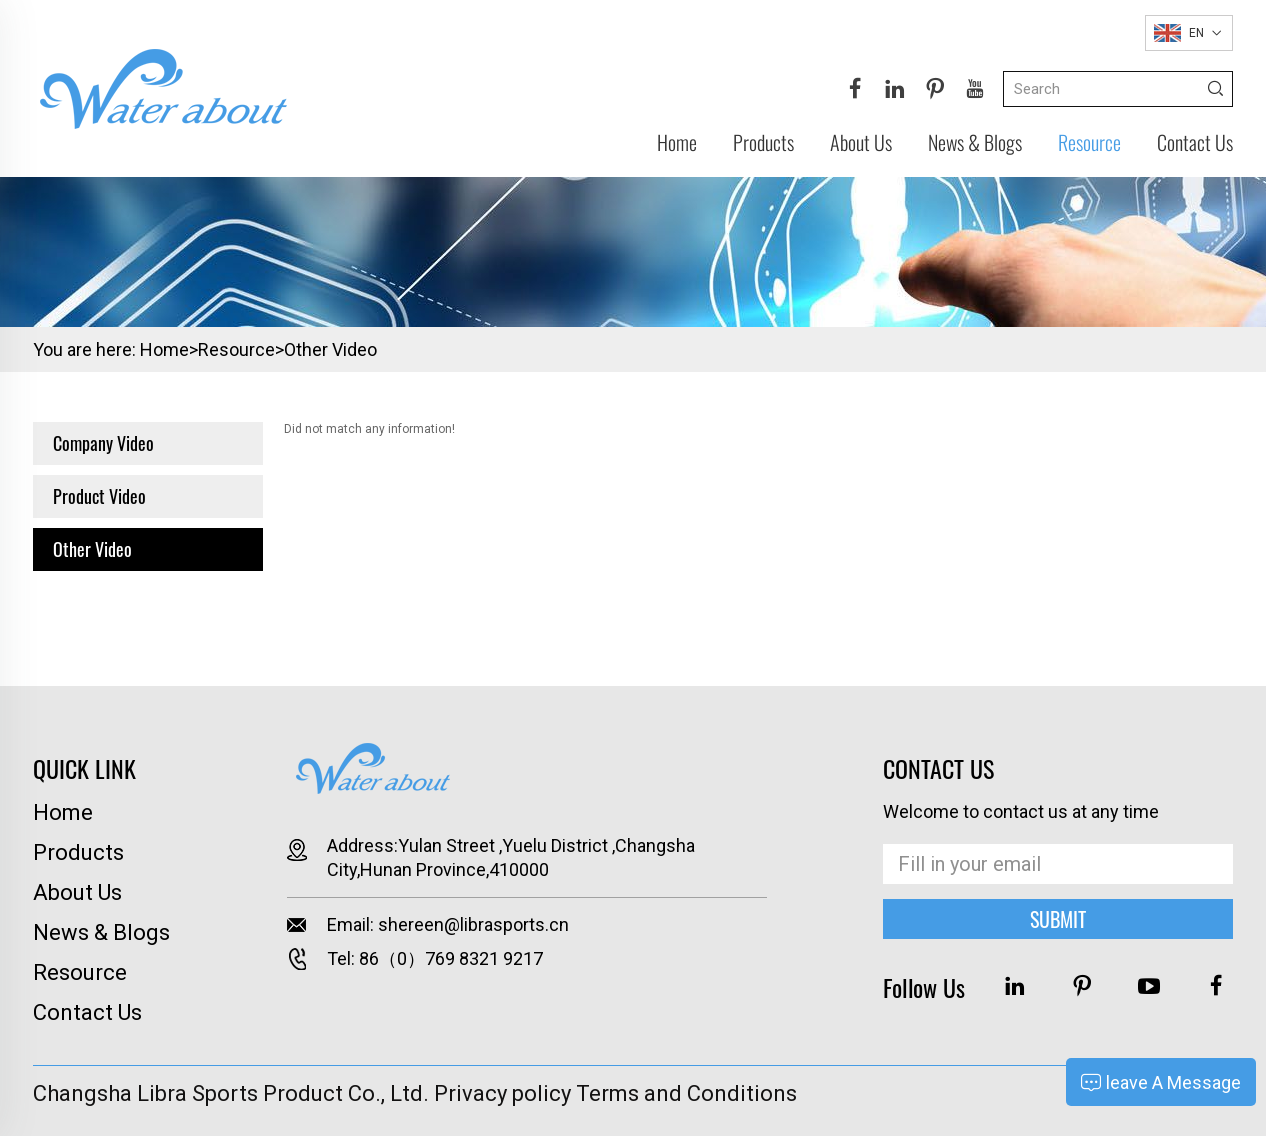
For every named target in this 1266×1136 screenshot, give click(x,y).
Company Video (103, 443)
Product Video (99, 496)
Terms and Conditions (686, 1093)
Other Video (330, 349)
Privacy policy (502, 1093)
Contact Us (1195, 142)
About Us (861, 142)
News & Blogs (975, 142)
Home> (169, 349)
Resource (1089, 142)
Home (677, 142)
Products (763, 142)
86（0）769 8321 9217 (451, 958)
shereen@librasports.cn (473, 924)
